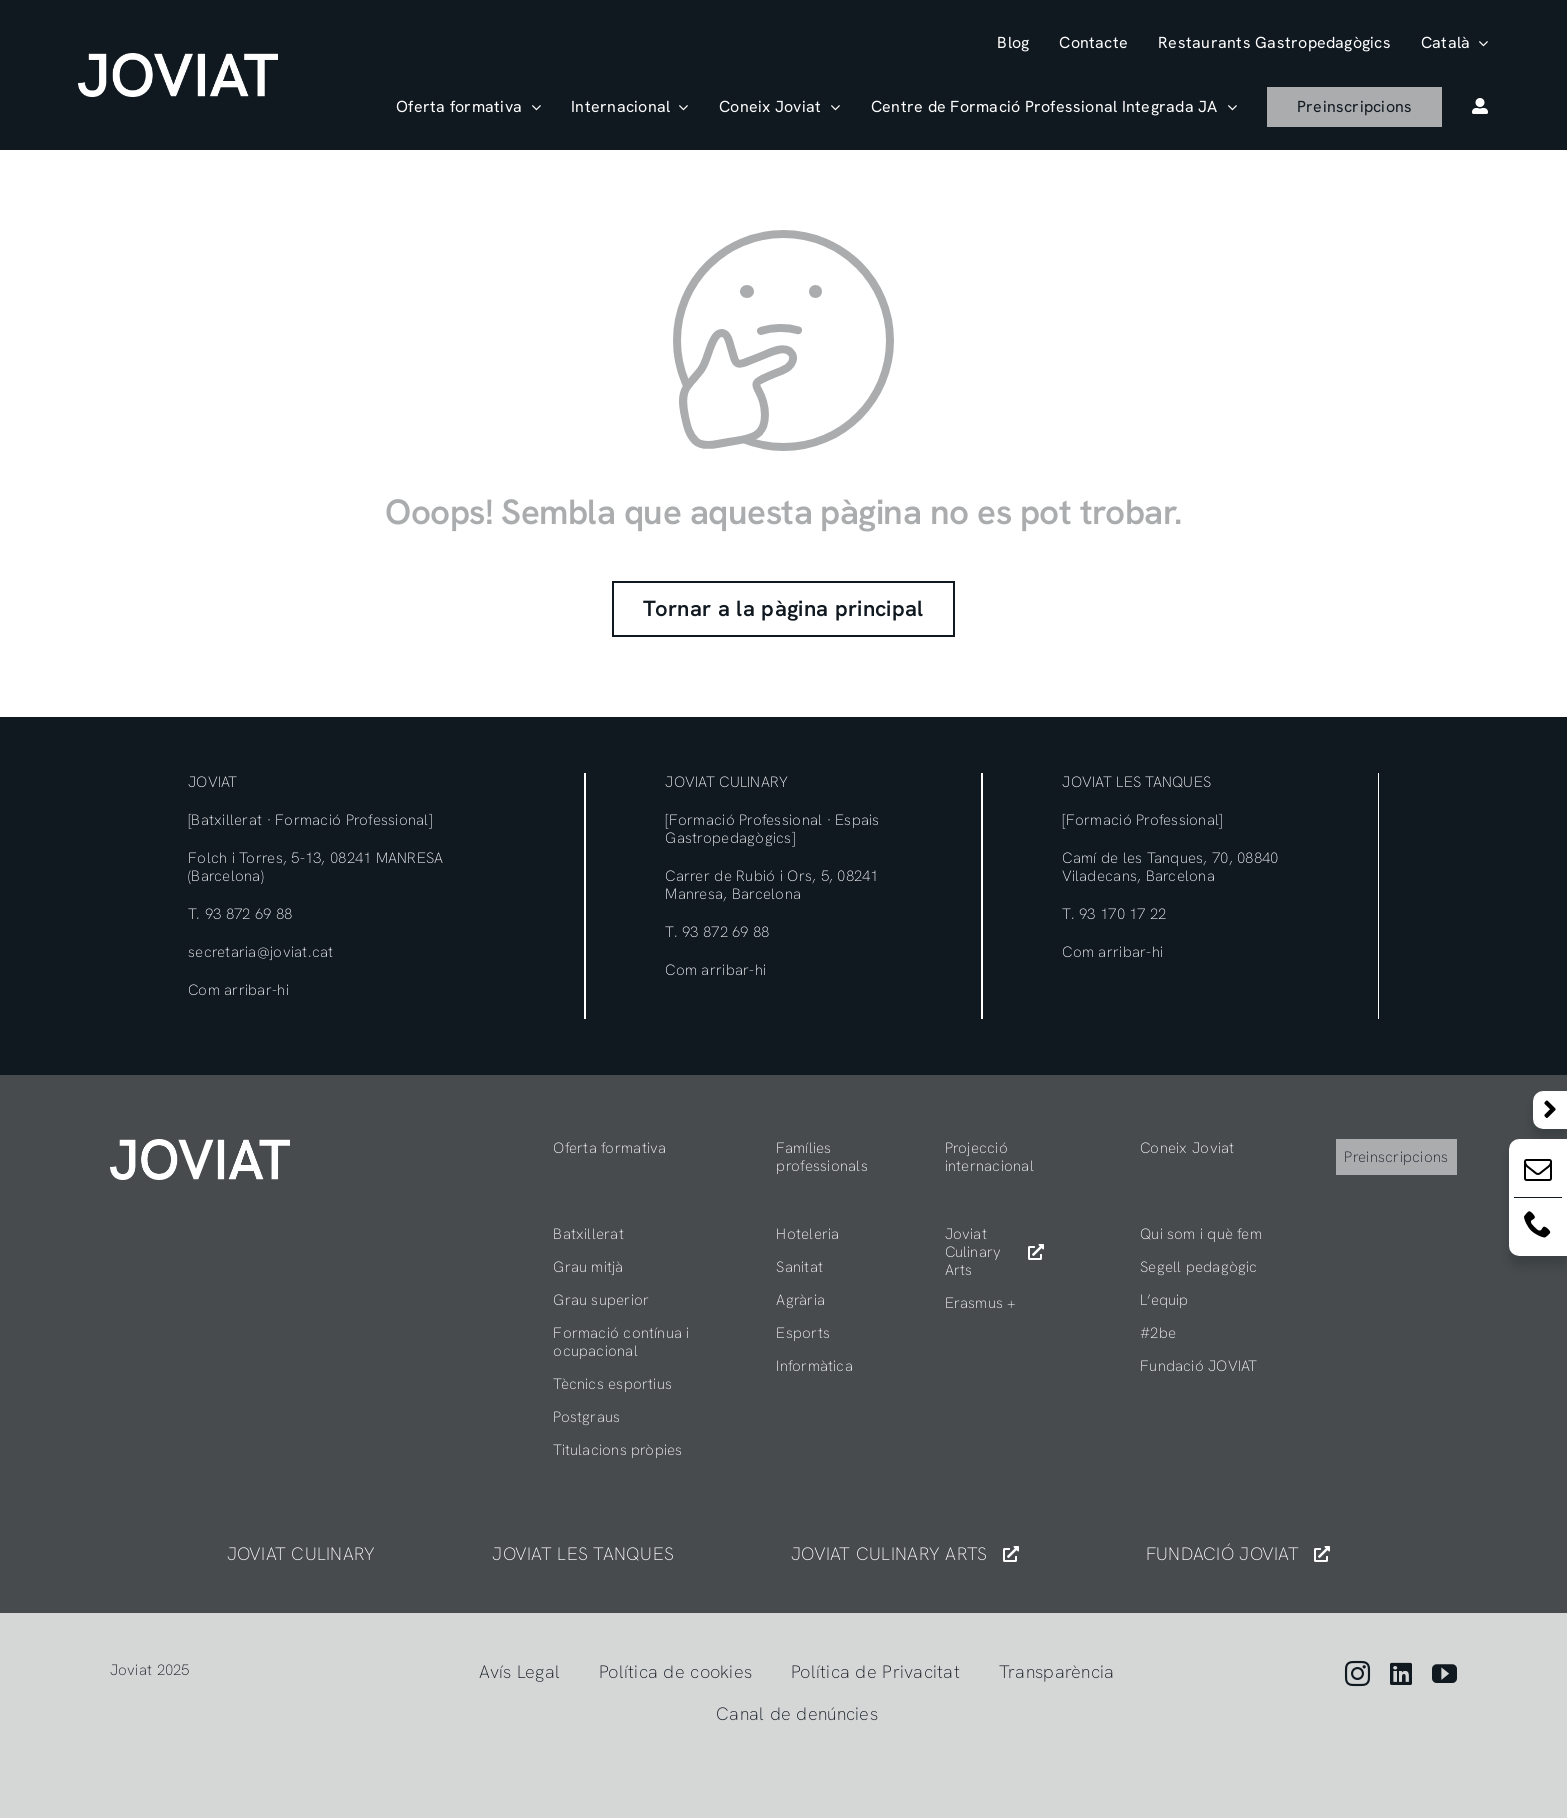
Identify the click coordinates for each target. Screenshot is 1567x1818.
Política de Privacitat (875, 1671)
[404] (200, 1147)
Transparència (1057, 1671)
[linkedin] (1401, 1673)
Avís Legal (519, 1671)
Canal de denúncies (797, 1713)
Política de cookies (675, 1671)
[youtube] (1444, 1673)
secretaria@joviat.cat (261, 952)
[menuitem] (1455, 42)
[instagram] (1357, 1673)
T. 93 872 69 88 (240, 914)
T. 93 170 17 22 (1114, 914)
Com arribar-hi (238, 990)
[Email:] (1538, 1173)
